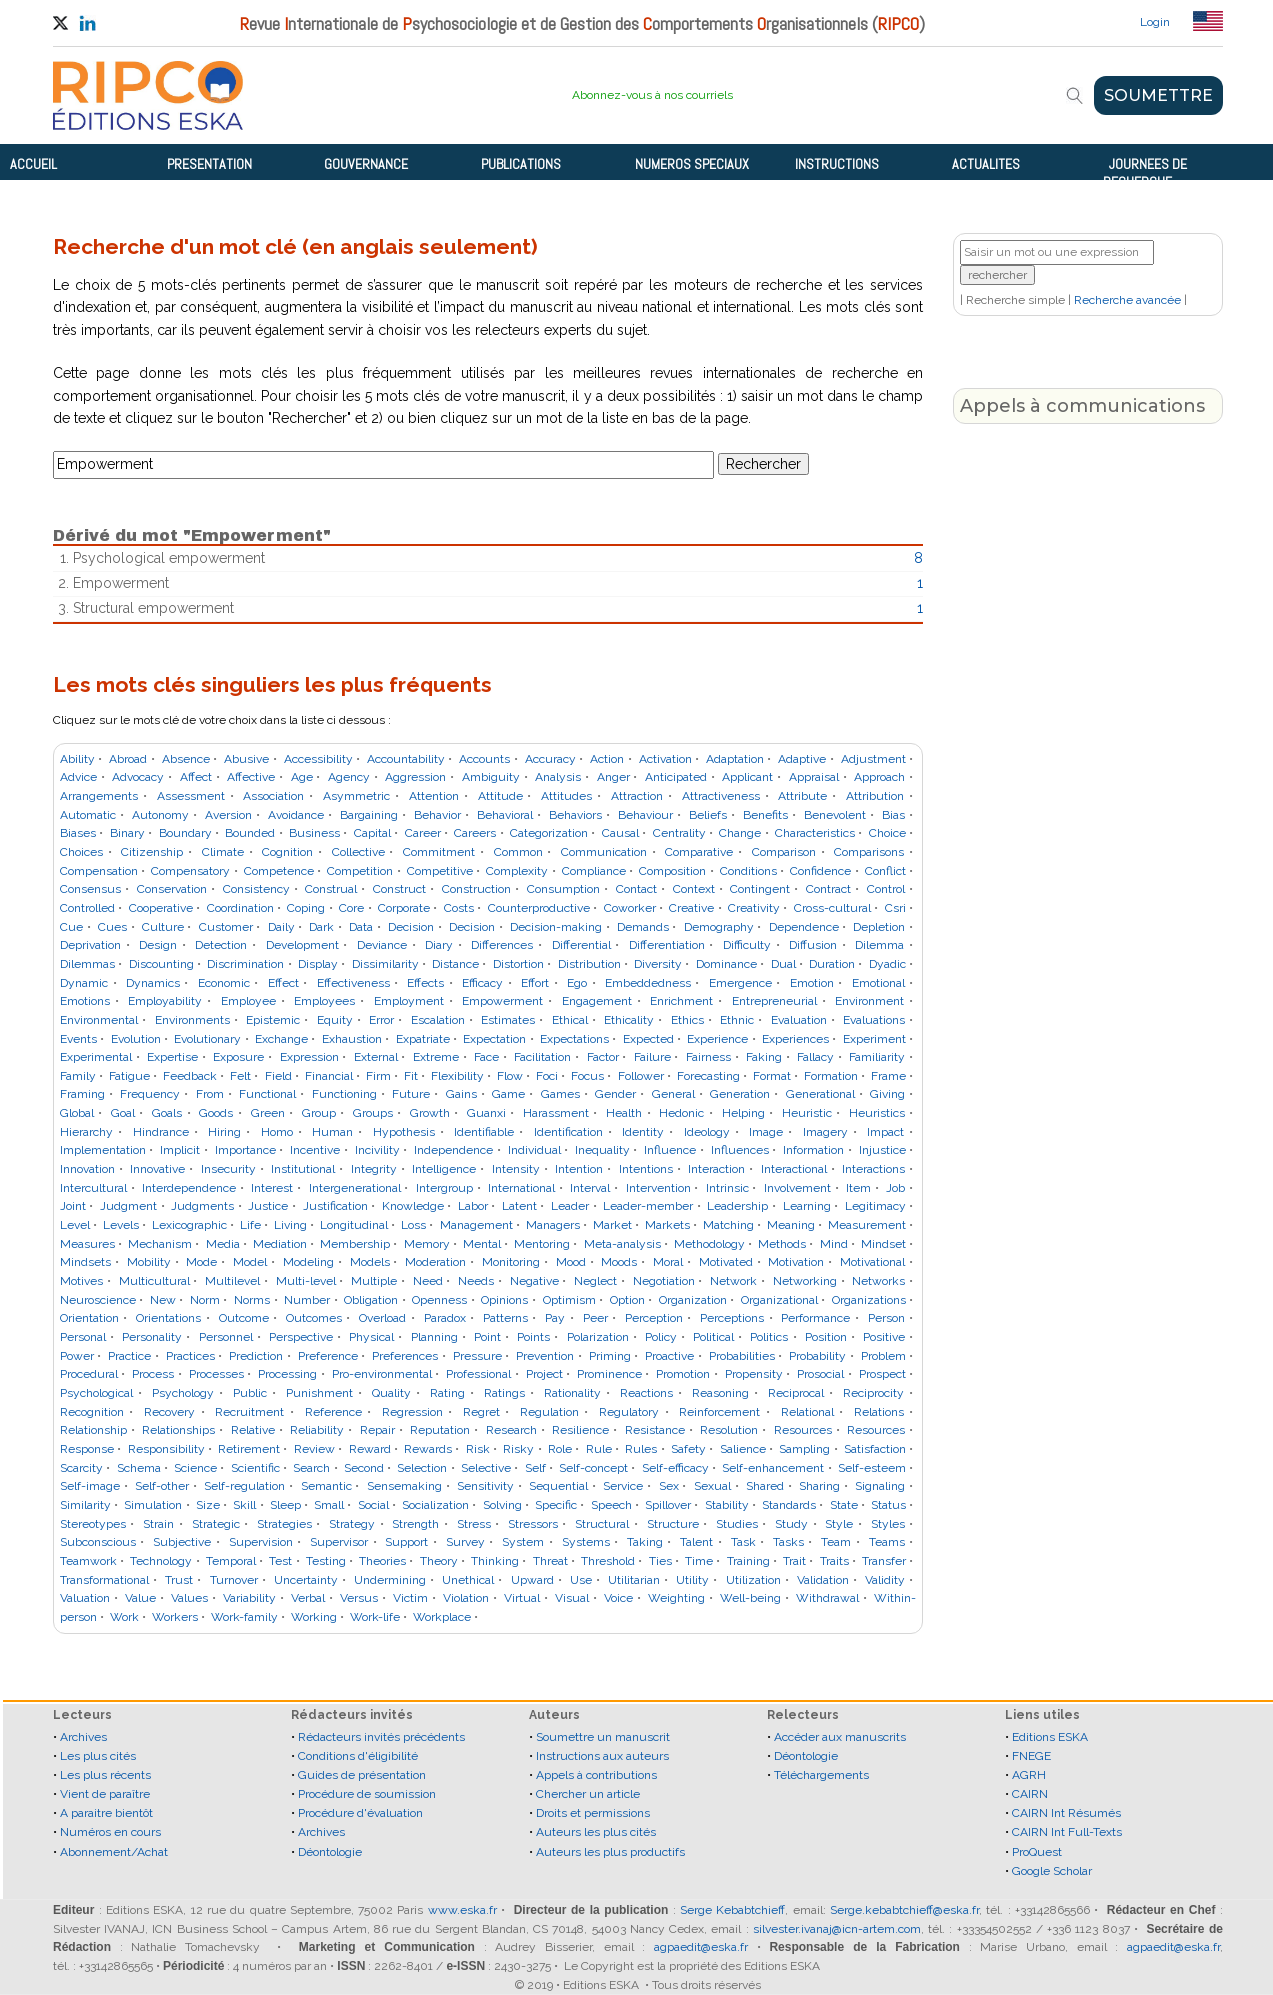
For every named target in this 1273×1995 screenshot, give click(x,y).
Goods (216, 1113)
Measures (87, 1244)
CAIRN (1030, 1794)
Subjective (182, 1542)
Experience (717, 1039)
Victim (410, 1598)
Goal (123, 1113)
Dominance (726, 964)
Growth (430, 1113)
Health (624, 1113)
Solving (502, 1505)
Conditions (748, 871)
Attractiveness (721, 796)
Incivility (377, 1150)
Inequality (602, 1150)
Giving (887, 1094)
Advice (78, 777)
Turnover (234, 1580)
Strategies (284, 1524)
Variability (249, 1598)
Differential (581, 945)
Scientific (255, 1468)
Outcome (244, 1318)
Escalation (438, 1020)
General (673, 1094)
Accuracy (550, 759)
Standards (789, 1505)
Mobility (149, 1262)
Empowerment (502, 1001)
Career (423, 833)
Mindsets (85, 1262)
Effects (425, 983)
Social (373, 1505)
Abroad (128, 759)
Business (314, 833)
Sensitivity (485, 1486)
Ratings (504, 1393)
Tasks (788, 1542)
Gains (461, 1094)
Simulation (153, 1505)
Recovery (169, 1412)
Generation (740, 1094)
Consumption (563, 889)
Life (250, 1225)
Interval (590, 1188)
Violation (466, 1598)
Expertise (172, 1057)
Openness (439, 1300)
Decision (411, 927)
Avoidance (296, 815)
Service (623, 1486)
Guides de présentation (362, 1775)
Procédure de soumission (367, 1794)
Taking (645, 1542)
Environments (192, 1020)
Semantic (326, 1486)
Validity (885, 1580)
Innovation (87, 1169)
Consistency (256, 889)
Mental (482, 1244)
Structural (602, 1524)
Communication (604, 852)
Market (612, 1225)
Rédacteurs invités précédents (381, 1737)
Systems (586, 1542)
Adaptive (802, 759)
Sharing (819, 1486)
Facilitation (542, 1057)
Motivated (726, 1262)
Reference (333, 1412)
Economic (224, 983)
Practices (190, 1356)
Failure (652, 1057)
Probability (817, 1356)
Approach (879, 777)
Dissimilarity (385, 964)
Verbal (308, 1598)
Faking (764, 1057)
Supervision (261, 1542)
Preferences (405, 1356)
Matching (728, 1225)
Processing (287, 1374)
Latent (519, 1206)
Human (332, 1132)
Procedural (89, 1374)
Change (740, 833)
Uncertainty (306, 1580)
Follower (641, 1076)
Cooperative (161, 908)
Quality (391, 1393)
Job (895, 1188)
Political (713, 1337)
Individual (534, 1150)
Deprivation (90, 945)
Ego (577, 983)
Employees (324, 1001)
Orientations (168, 1318)
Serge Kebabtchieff (732, 1910)
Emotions (85, 1001)
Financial (329, 1076)
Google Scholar (1052, 1871)
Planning (434, 1337)
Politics (769, 1337)
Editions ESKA (1050, 1737)
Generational (820, 1094)
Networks (878, 1281)
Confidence (820, 871)
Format (772, 1076)
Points (533, 1337)
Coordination (240, 908)
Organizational (779, 1300)
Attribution (875, 796)
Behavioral (505, 815)
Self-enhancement (773, 1468)
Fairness (708, 1057)
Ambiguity (491, 777)
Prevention (545, 1356)
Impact (885, 1132)
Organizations (869, 1300)
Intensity (516, 1169)
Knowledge (413, 1206)
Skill (244, 1505)
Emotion (812, 983)
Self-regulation (244, 1486)
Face (486, 1057)
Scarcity (81, 1468)
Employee (248, 1001)
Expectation (494, 1039)
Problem (883, 1356)
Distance (455, 964)
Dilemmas (87, 964)
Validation (823, 1580)
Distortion (518, 964)
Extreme (436, 1057)
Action (607, 759)
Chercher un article (588, 1794)
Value (140, 1598)
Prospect (882, 1374)
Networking (805, 1281)
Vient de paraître (105, 1794)
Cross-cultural (832, 908)
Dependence (804, 927)
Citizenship (152, 852)
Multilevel (232, 1281)
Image (766, 1132)
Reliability (317, 1430)
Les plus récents (105, 1775)
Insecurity (228, 1169)
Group (319, 1113)
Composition (672, 871)
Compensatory (190, 871)
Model (250, 1262)
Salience (743, 1449)
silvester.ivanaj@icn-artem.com (837, 1929)
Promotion (683, 1374)
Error (381, 1020)
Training (748, 1561)
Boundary (185, 833)
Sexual (712, 1486)
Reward (370, 1449)
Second (364, 1468)
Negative (534, 1281)
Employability (165, 1001)
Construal (331, 889)
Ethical (570, 1020)
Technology (161, 1561)
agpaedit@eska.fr (701, 1947)
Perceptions (732, 1318)
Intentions (646, 1169)
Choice (887, 833)
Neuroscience (98, 1300)
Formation (831, 1076)
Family (78, 1076)
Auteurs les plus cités (596, 1832)
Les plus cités (98, 1756)
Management (476, 1225)
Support (406, 1542)
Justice (268, 1206)
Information (813, 1150)
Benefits (765, 815)
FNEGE (1031, 1756)
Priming (610, 1356)
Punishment (319, 1393)
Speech (611, 1505)
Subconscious (98, 1542)
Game (508, 1094)
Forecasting (708, 1076)
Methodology (709, 1244)
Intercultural (93, 1188)
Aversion (228, 815)
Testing (326, 1561)
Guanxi (486, 1113)
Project (544, 1374)
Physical (371, 1337)
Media (223, 1244)
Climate (223, 852)
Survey (465, 1542)
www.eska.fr (462, 1910)
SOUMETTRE (1158, 95)
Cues (112, 927)
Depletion (879, 927)
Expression (309, 1057)
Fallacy (815, 1057)
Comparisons (869, 852)
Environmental (99, 1020)
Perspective (301, 1337)
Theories (382, 1561)
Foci (547, 1076)
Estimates (508, 1020)
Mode (201, 1262)
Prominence (609, 1374)
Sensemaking (404, 1486)
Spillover (668, 1505)
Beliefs (708, 815)
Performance (815, 1318)
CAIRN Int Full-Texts (1067, 1832)
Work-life (375, 1617)
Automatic (88, 815)
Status (888, 1505)
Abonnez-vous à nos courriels (652, 95)
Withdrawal (827, 1598)
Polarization (598, 1337)
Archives (83, 1737)
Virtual (522, 1598)
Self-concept (593, 1468)
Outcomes (314, 1318)
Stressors (533, 1524)
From (210, 1094)
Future (411, 1094)
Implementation (103, 1150)
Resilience (580, 1430)
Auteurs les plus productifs (610, 1852)
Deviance (382, 945)
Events (78, 1039)
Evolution (136, 1039)
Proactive (669, 1356)
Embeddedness (648, 983)
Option (627, 1300)
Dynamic (84, 983)
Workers (175, 1617)
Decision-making (556, 927)
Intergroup (444, 1188)
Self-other (162, 1486)
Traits (834, 1561)
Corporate (404, 908)
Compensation (99, 871)
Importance (245, 1150)
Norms (252, 1300)
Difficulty (747, 945)
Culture (163, 927)
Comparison (784, 852)
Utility (692, 1580)
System (523, 1542)
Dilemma (879, 945)
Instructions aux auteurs (602, 1756)
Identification (568, 1132)
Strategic (216, 1524)
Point (487, 1337)
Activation (665, 759)
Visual (572, 1598)
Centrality (679, 833)
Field (278, 1076)
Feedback (190, 1076)
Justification (335, 1206)
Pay (555, 1318)
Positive (884, 1337)
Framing (82, 1094)
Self (535, 1468)
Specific (556, 1505)
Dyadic (887, 964)
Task (743, 1542)
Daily (281, 927)
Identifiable (484, 1132)
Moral (668, 1262)
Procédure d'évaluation (360, 1813)
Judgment (128, 1206)
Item (858, 1188)
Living (290, 1225)
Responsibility (166, 1449)
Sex (669, 1486)
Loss (413, 1225)
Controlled (87, 908)
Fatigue (129, 1076)
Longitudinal (354, 1225)
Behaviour (645, 815)
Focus (587, 1076)
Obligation (371, 1300)
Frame (888, 1076)
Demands (643, 927)
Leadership (737, 1206)
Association (273, 796)
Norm (205, 1300)
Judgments (202, 1206)
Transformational (104, 1580)
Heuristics (877, 1113)
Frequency (150, 1094)
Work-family (244, 1617)
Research (511, 1430)
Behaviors (575, 815)
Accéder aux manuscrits (840, 1737)
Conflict (885, 871)
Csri (895, 908)
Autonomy (160, 815)
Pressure (477, 1356)
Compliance (594, 871)
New (163, 1300)
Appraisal (814, 777)
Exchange (281, 1039)
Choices (81, 852)
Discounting (161, 964)
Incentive (315, 1150)
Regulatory (629, 1412)
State (844, 1505)
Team (836, 1542)
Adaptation (735, 759)
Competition (360, 871)
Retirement (249, 1449)
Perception (654, 1318)
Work (124, 1617)
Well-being (750, 1598)
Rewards (428, 1449)
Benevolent (835, 815)
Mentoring (542, 1244)
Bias (893, 815)
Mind (834, 1244)
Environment (869, 1001)
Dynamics (153, 983)
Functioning (344, 1094)
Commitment (439, 852)
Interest (272, 1188)
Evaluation (799, 1020)
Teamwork (88, 1561)
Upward (532, 1580)
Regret (481, 1412)
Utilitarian (634, 1580)
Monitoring (511, 1262)
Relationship (93, 1430)
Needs (476, 1281)
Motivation (796, 1262)
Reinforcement (719, 1412)
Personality (152, 1337)
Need (428, 1281)
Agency (349, 777)
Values (189, 1598)
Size (208, 1505)
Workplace (442, 1617)
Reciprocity (873, 1393)
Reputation (440, 1430)
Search (311, 1468)
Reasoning (720, 1393)
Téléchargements (821, 1775)
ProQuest (1037, 1852)
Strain (158, 1524)
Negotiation (664, 1281)
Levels (121, 1225)
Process (153, 1374)
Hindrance (161, 1132)
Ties (660, 1561)
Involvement (797, 1188)
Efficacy (482, 983)
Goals (167, 1113)
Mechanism (160, 1244)
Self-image (90, 1486)
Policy (661, 1337)
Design (158, 945)
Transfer (884, 1561)
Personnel (226, 1337)
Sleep (285, 1505)
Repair (377, 1430)
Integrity (374, 1169)
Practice (129, 1356)
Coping (306, 908)
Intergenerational (355, 1188)
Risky (518, 1449)
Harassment (556, 1113)
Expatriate (423, 1039)
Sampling (804, 1449)
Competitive (440, 871)
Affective (251, 777)
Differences (502, 945)
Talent (696, 1542)
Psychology (183, 1393)
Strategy (352, 1524)
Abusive (246, 759)
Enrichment (681, 1001)
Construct (399, 889)
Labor (473, 1206)
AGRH (1029, 1775)
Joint (73, 1206)
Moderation (435, 1262)
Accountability (406, 759)
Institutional (303, 1169)
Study (791, 1524)
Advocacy (138, 777)
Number (307, 1300)
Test (280, 1561)
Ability (77, 759)
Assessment (191, 796)
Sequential (558, 1486)
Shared (765, 1486)
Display (318, 964)
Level (75, 1225)
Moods (619, 1262)
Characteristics (815, 833)
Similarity (85, 1505)
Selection (422, 1468)
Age (302, 777)
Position (826, 1337)
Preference (328, 1356)
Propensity (754, 1374)
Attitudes (566, 796)
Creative (691, 908)
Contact (636, 889)
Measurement (867, 1225)
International (521, 1188)
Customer (226, 927)
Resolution (729, 1430)
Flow (510, 1076)
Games (560, 1094)
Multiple (374, 1281)
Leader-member (648, 1206)
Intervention (658, 1188)
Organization (693, 1300)
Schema (139, 1468)
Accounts (484, 759)
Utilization (753, 1580)
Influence (670, 1150)
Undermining (390, 1580)
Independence (453, 1150)
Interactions (873, 1169)
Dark (321, 927)
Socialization (435, 1505)
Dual (783, 964)
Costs (459, 908)
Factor (603, 1057)
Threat (550, 1561)
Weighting (676, 1598)
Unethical (468, 1580)
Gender (615, 1094)
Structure (673, 1524)
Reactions (646, 1393)
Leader (570, 1206)
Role (560, 1449)
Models (370, 1262)
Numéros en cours (110, 1832)
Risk (478, 1449)
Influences (740, 1150)
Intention (579, 1169)
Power (77, 1356)
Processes (216, 1374)
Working (314, 1617)
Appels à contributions (596, 1775)
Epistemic (273, 1020)
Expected (648, 1039)
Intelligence (444, 1169)
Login (1155, 22)
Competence (279, 871)
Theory (439, 1561)
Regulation (549, 1412)
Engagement (597, 1001)
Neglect (595, 1281)
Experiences (795, 1039)
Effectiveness (353, 983)
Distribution (589, 964)
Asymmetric (356, 796)
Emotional (878, 983)
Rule (599, 1449)
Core (351, 908)
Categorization (549, 833)
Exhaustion (352, 1039)
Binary (127, 833)
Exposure (238, 1057)
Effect (283, 983)
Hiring (224, 1132)
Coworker (630, 908)
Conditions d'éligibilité (358, 1756)
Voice (618, 1598)
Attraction (637, 796)
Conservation (172, 889)
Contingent (760, 889)
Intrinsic (727, 1188)
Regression (412, 1412)
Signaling (880, 1486)
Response (87, 1449)
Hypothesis (404, 1132)
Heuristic (807, 1113)
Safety (688, 1449)
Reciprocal (796, 1393)
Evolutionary (207, 1039)
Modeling (308, 1262)
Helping (743, 1113)
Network (733, 1281)
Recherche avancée (1127, 300)
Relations (879, 1412)
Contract (828, 889)
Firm (378, 1076)
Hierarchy (86, 1132)
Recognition (92, 1412)
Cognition (287, 852)
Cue (71, 927)
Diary (439, 945)
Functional (267, 1094)
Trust (179, 1580)
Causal (620, 833)
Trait (794, 1561)
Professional (478, 1374)
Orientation (89, 1318)
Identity (643, 1132)
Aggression (415, 777)
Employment (409, 1001)
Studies (737, 1524)
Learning (807, 1206)
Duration (832, 964)
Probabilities (742, 1356)
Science (195, 1468)
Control (886, 889)
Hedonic (681, 1113)
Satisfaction (875, 1449)
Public (250, 1393)
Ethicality (629, 1020)
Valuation (85, 1598)
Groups (373, 1113)
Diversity (658, 964)
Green (268, 1113)
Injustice (882, 1150)
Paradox (445, 1318)
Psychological (96, 1393)
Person (886, 1318)
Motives (81, 1281)
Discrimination (245, 964)
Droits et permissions (593, 1813)
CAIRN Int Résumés (1066, 1813)
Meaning (791, 1225)
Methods (782, 1244)
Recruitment (249, 1412)
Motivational (872, 1262)
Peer (595, 1318)
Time (699, 1561)
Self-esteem (872, 1468)
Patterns (505, 1318)
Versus (359, 1598)
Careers (475, 833)
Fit (411, 1076)
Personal (83, 1337)
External (376, 1057)
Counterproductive (539, 908)
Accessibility (318, 759)
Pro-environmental (382, 1374)
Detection (221, 945)
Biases (78, 833)
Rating (447, 1393)
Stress (474, 1524)
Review (314, 1449)
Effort (535, 983)
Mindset (883, 1244)
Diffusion (813, 945)
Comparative (699, 852)
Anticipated (676, 777)
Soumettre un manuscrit (603, 1737)
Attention (434, 796)
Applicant (747, 777)
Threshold (608, 1561)
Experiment (874, 1039)
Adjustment (873, 759)
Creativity (754, 908)
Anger (613, 777)
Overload (382, 1318)
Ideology (707, 1132)
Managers (553, 1225)
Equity (335, 1020)
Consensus (90, 889)
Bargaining (369, 815)
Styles (888, 1524)
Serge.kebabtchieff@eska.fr (904, 1910)
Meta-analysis (622, 1244)
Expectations (574, 1039)
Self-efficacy (675, 1468)
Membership (355, 1244)
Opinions (504, 1300)
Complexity (517, 871)
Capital (372, 833)
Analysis (558, 777)
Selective (486, 1468)
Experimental (96, 1057)
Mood (571, 1262)
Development (302, 945)
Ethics (687, 1020)
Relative (253, 1430)
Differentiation (667, 945)
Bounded (250, 833)
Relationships (178, 1430)
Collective (358, 852)
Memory (427, 1244)
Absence (186, 759)
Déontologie (330, 1852)
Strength (415, 1524)
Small (329, 1505)
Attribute (802, 796)
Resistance (655, 1430)
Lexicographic (189, 1225)
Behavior (437, 815)
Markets (667, 1225)
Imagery (825, 1132)
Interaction (716, 1169)
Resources (803, 1430)
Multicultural (154, 1281)
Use (581, 1580)
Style (839, 1524)
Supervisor (339, 1542)
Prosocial (820, 1374)
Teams (887, 1542)
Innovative (157, 1169)
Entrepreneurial (774, 1001)
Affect (196, 777)
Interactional (794, 1169)
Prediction (256, 1356)
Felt (240, 1076)
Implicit (180, 1150)
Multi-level (306, 1281)
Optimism (569, 1300)
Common (518, 852)
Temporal (231, 1561)
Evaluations (874, 1020)
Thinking (495, 1561)
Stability (727, 1505)
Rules (641, 1449)
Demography (719, 927)
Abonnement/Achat (114, 1852)
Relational (807, 1412)
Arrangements (99, 796)
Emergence (740, 983)
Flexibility (457, 1076)
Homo (277, 1132)
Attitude (500, 796)
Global (77, 1113)
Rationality (572, 1393)
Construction (476, 889)
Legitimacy (875, 1206)
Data (361, 927)
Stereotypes (93, 1524)
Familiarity (877, 1057)
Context (694, 889)
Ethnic (737, 1020)
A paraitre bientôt (106, 1813)
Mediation (280, 1244)
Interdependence (189, 1188)
